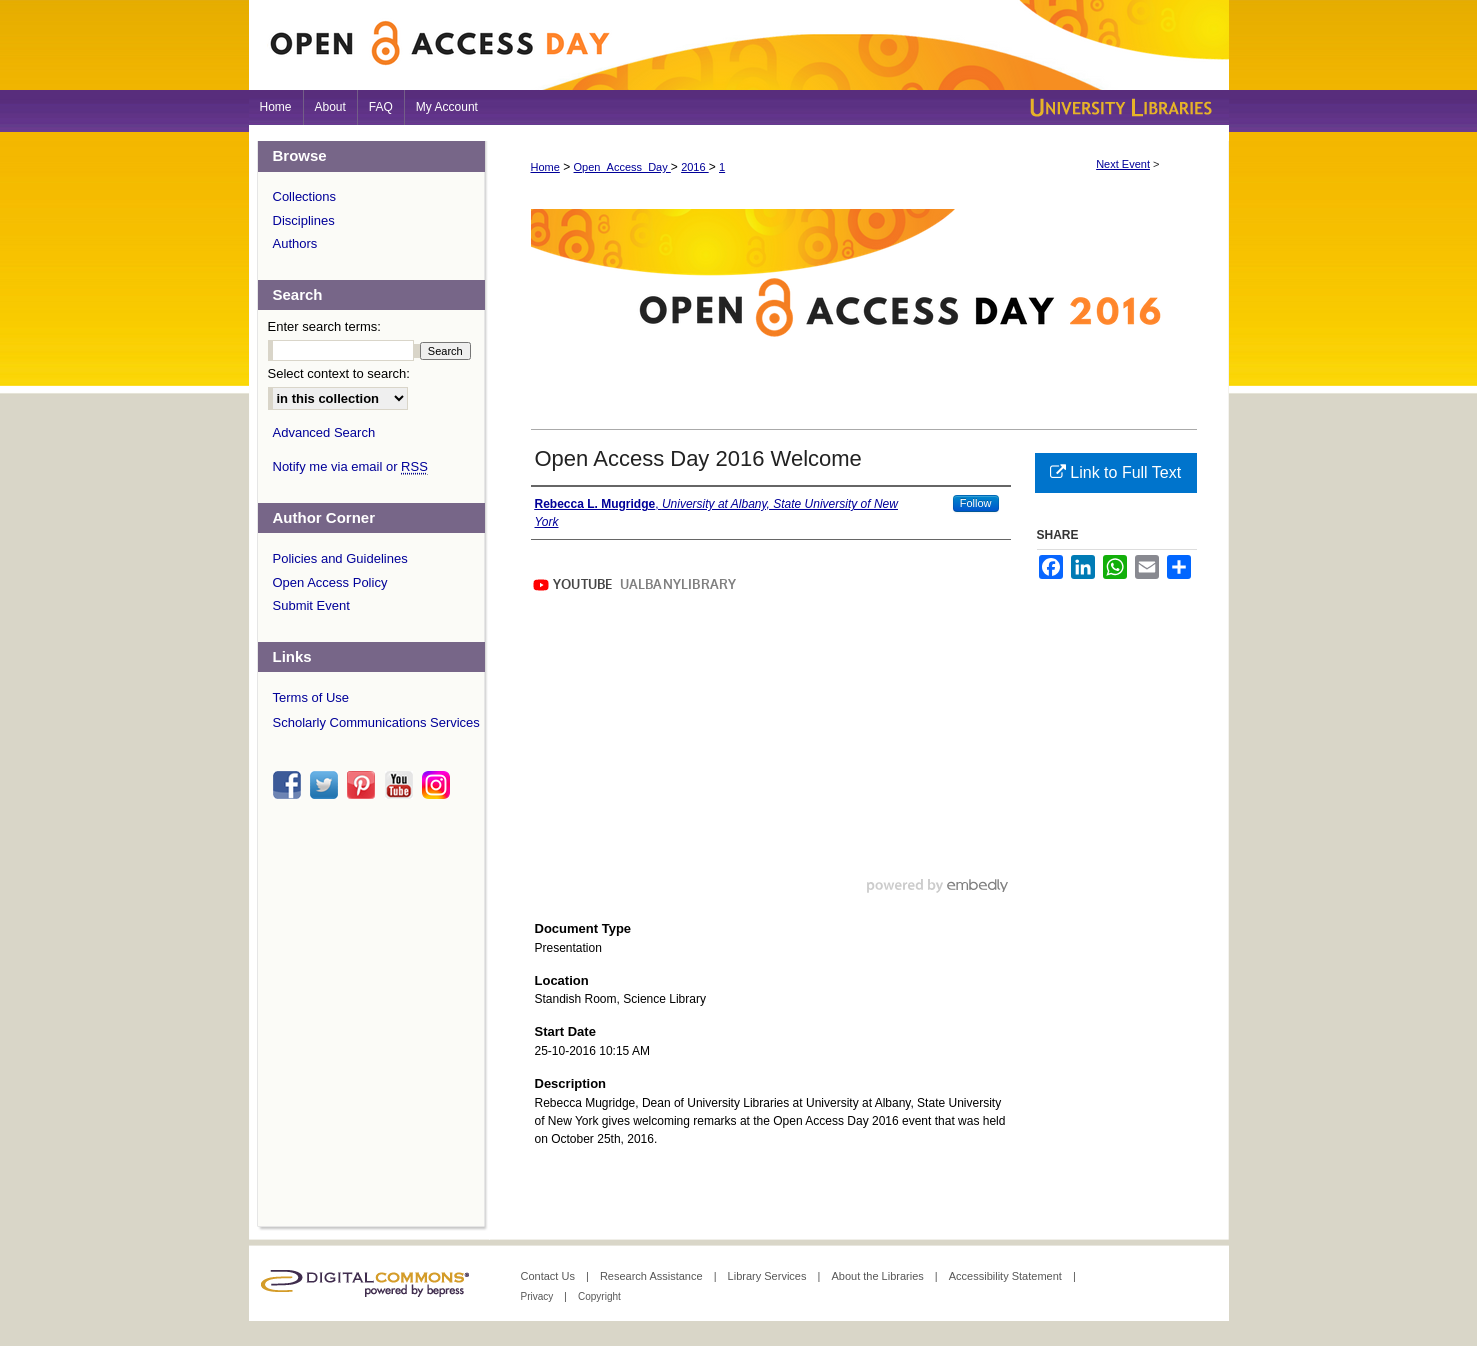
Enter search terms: (324, 326)
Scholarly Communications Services (376, 722)
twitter (327, 785)
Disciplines (304, 220)
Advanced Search (324, 432)
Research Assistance (653, 1276)
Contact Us (549, 1276)
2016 (695, 167)
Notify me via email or (350, 467)
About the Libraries (878, 1276)
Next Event (1123, 164)
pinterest (364, 785)
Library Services (769, 1276)
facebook (290, 785)
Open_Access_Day (622, 167)
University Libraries (1119, 107)
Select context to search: (339, 373)
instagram (439, 785)
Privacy (539, 1296)
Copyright (599, 1296)
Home (545, 167)
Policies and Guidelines (340, 558)
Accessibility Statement (1007, 1276)
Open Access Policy (330, 582)
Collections (305, 196)
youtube (402, 785)
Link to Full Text (1115, 472)
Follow (976, 503)
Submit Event (311, 605)
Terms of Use (311, 697)
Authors (295, 243)
